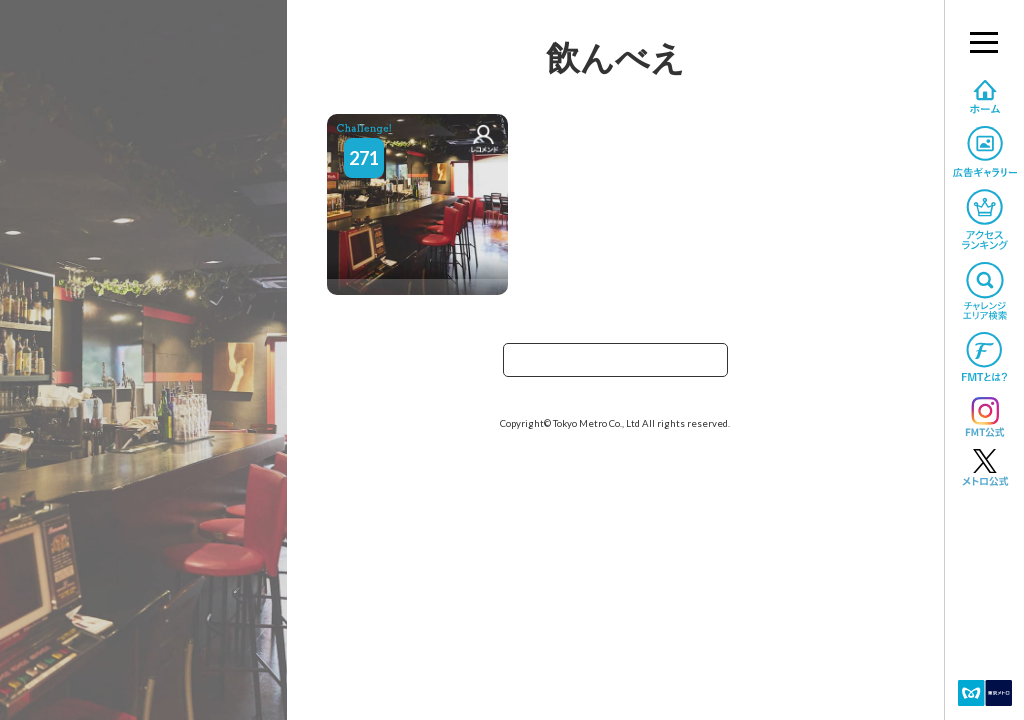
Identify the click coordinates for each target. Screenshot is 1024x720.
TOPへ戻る (615, 366)
